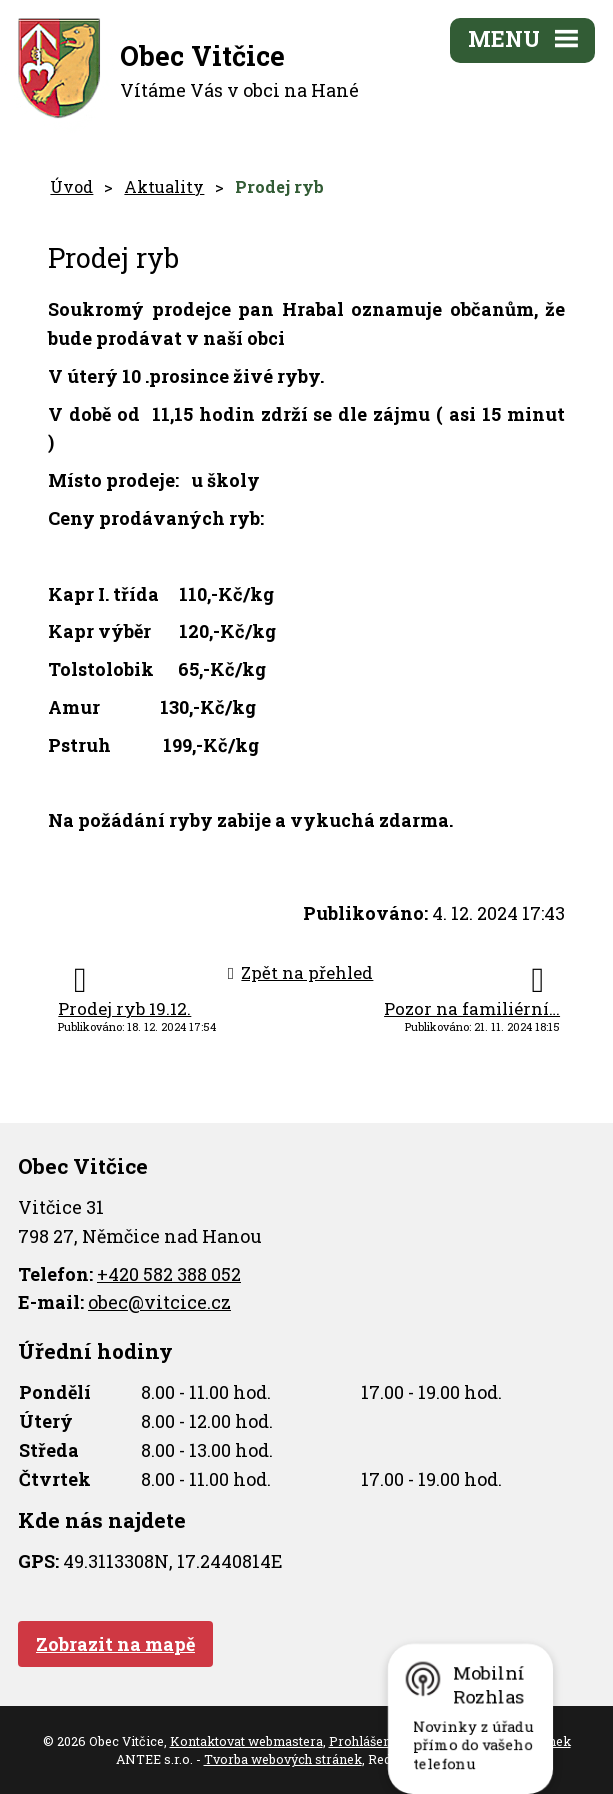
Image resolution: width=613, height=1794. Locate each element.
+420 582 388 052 (169, 1274)
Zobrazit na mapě (115, 1644)
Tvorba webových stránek (283, 1759)
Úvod (71, 186)
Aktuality (164, 186)
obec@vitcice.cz (159, 1302)
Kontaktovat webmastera (246, 1741)
